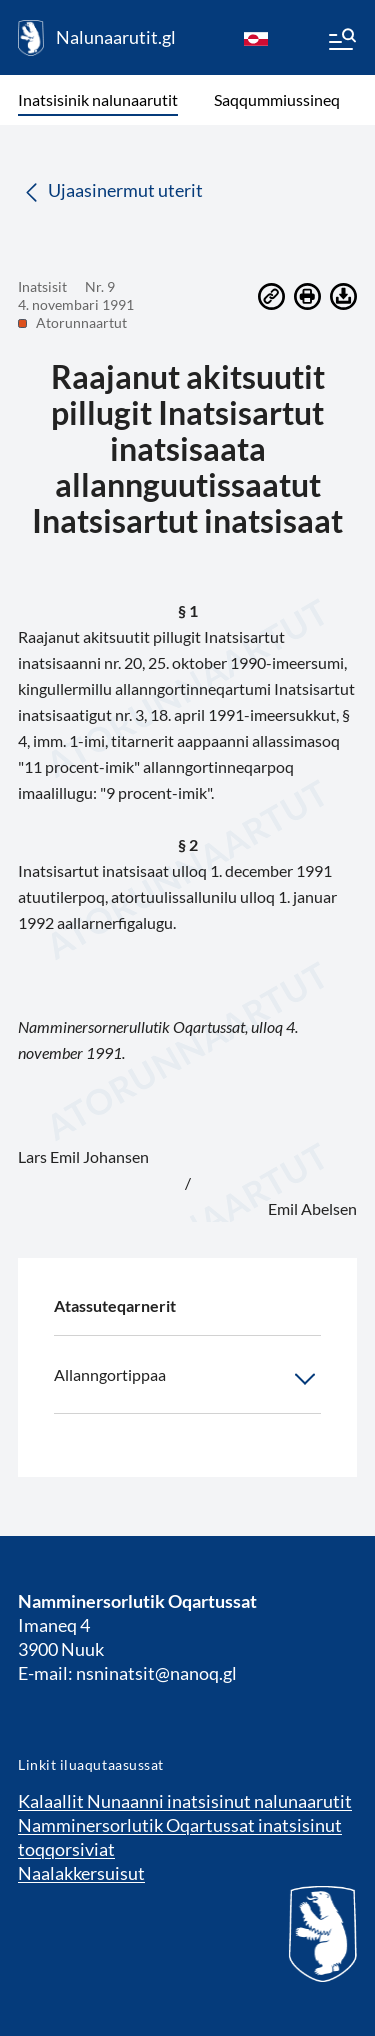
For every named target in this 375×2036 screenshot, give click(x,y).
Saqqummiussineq (277, 99)
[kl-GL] (256, 38)
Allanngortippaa (187, 1379)
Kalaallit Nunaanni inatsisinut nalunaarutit (185, 1801)
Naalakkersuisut (81, 1873)
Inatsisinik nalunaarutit (98, 99)
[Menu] (341, 42)
